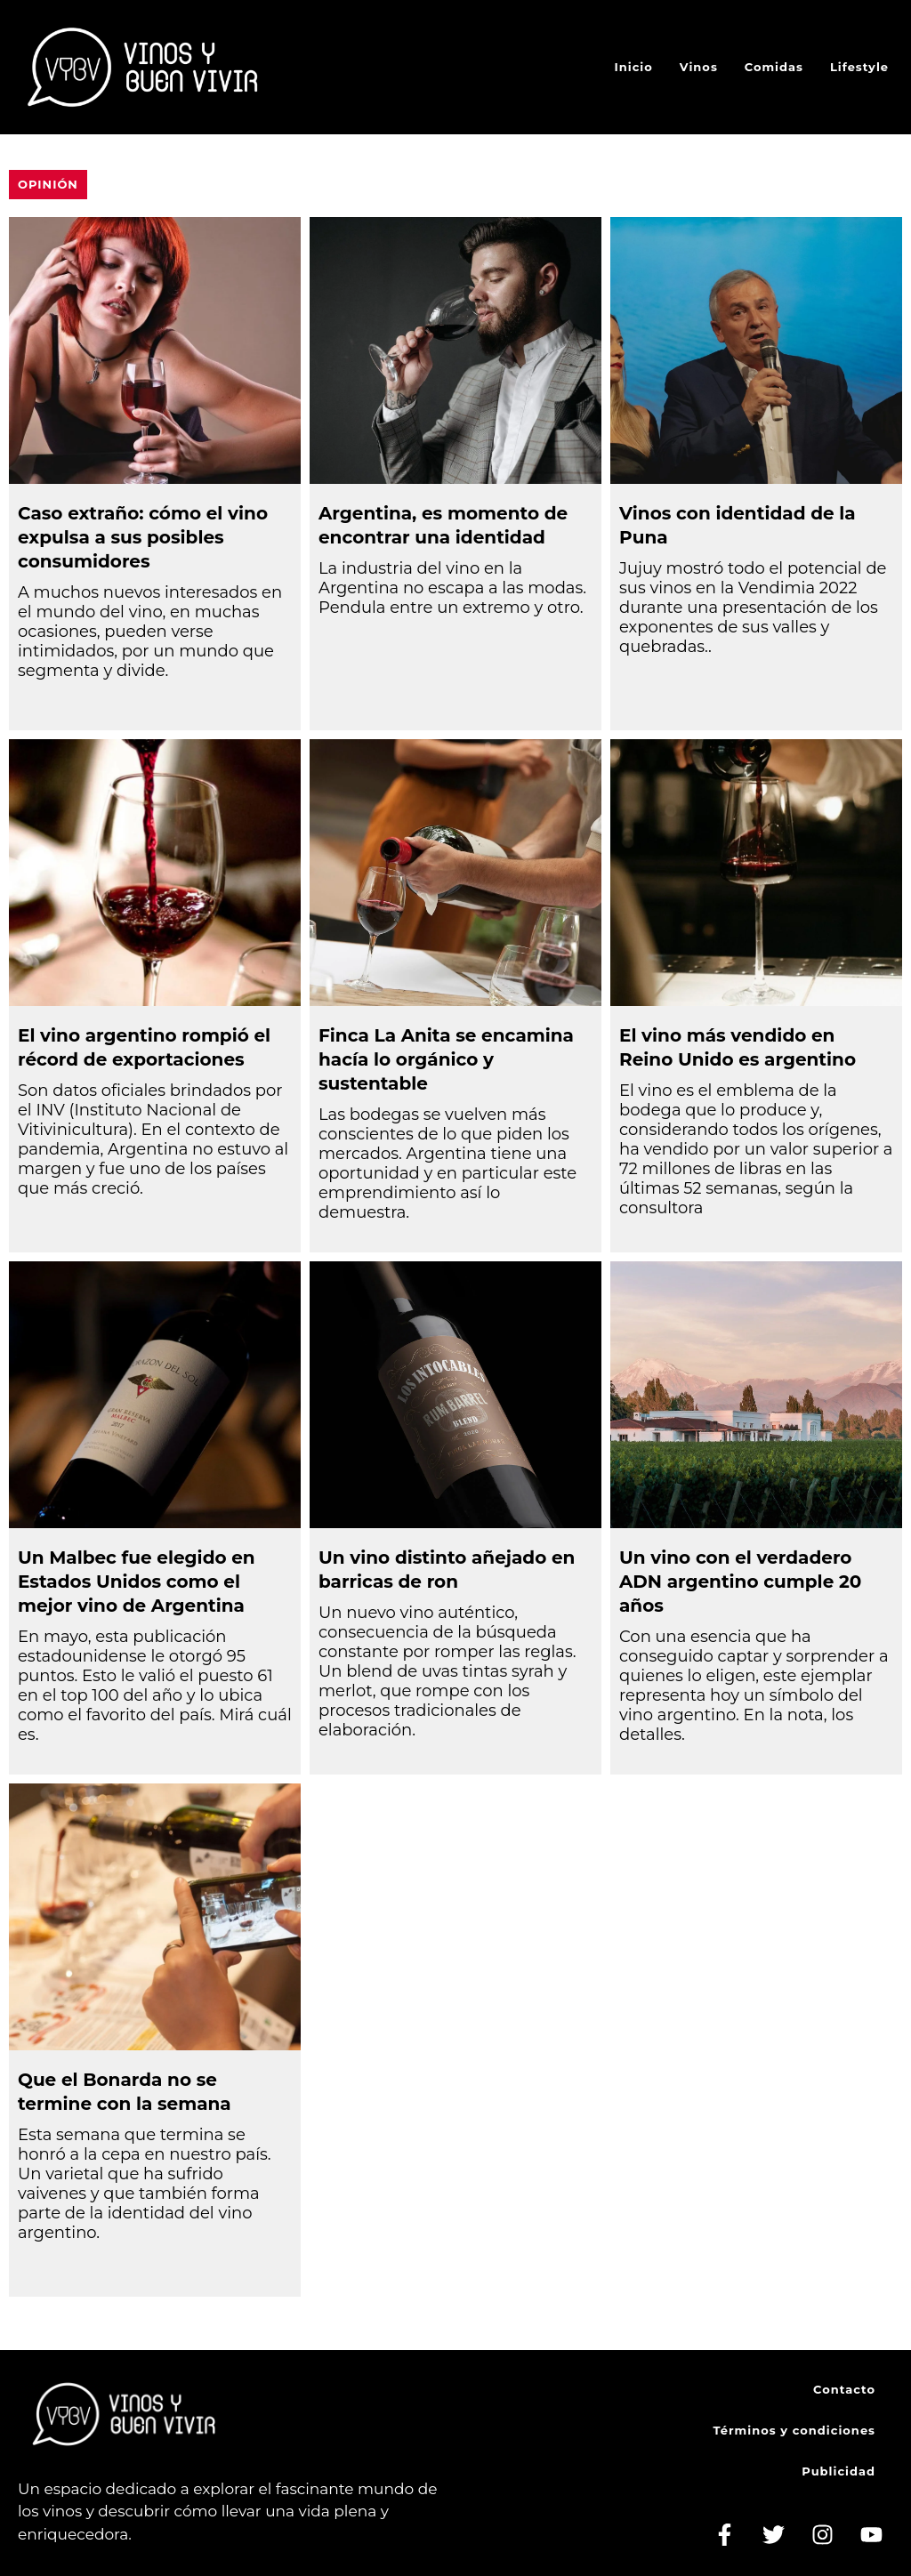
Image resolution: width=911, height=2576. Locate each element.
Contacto (844, 2389)
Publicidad (838, 2471)
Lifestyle (859, 67)
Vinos (699, 67)
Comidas (774, 67)
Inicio (634, 67)
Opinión (48, 184)
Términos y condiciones (794, 2430)
